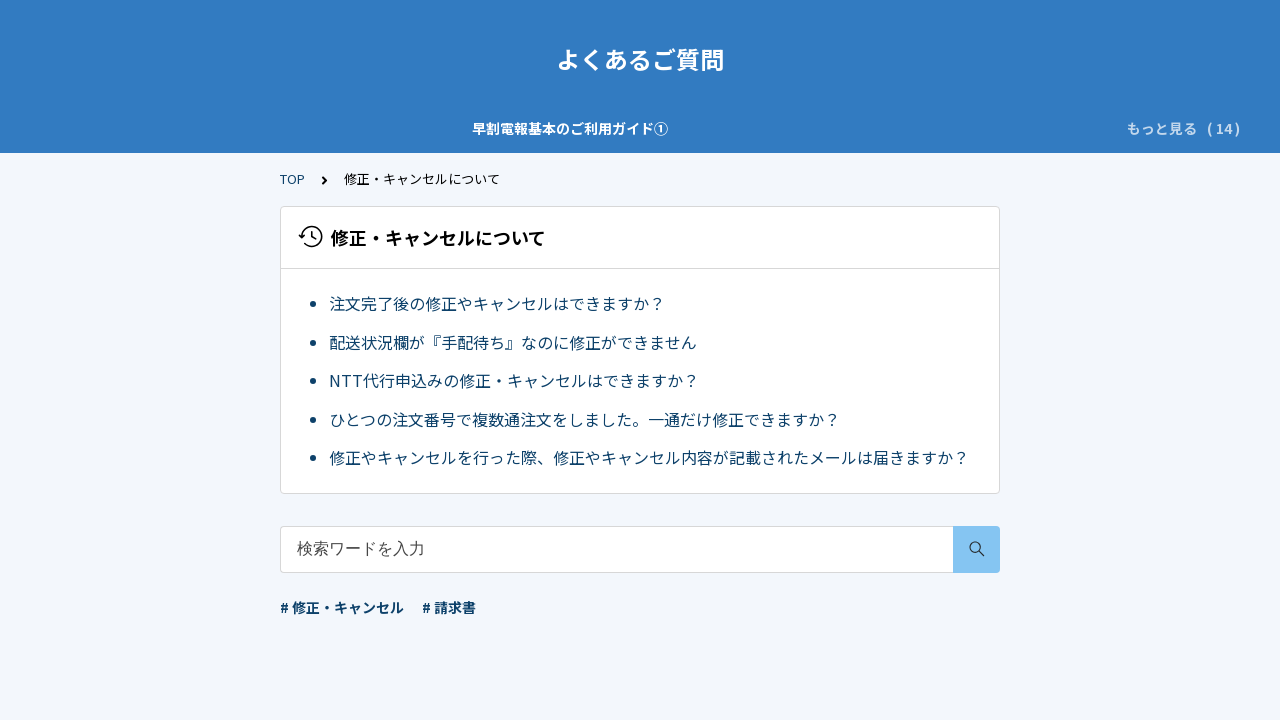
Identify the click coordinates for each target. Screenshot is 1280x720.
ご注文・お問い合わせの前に (626, 128)
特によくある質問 (801, 128)
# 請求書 (449, 607)
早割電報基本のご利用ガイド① (185, 128)
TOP (292, 178)
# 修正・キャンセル (342, 607)
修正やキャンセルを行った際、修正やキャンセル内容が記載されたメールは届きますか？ (649, 457)
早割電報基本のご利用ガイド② (409, 128)
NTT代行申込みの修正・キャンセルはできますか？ (514, 380)
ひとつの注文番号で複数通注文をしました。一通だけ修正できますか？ (584, 419)
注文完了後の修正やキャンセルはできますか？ (497, 303)
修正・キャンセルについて (969, 128)
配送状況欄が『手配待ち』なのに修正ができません (513, 342)
